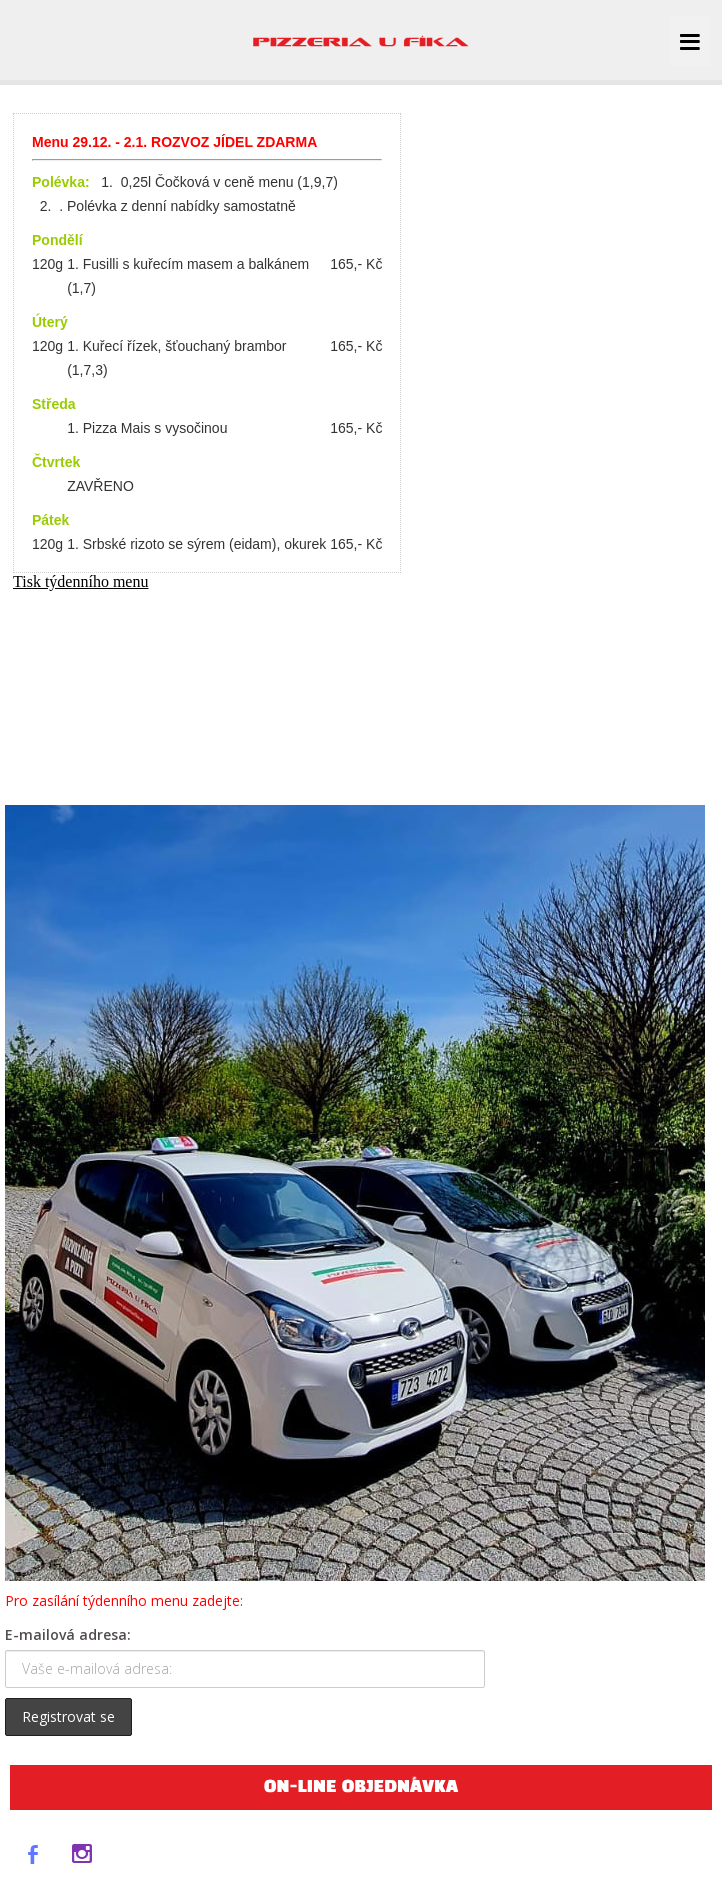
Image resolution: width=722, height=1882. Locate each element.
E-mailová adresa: (68, 1634)
